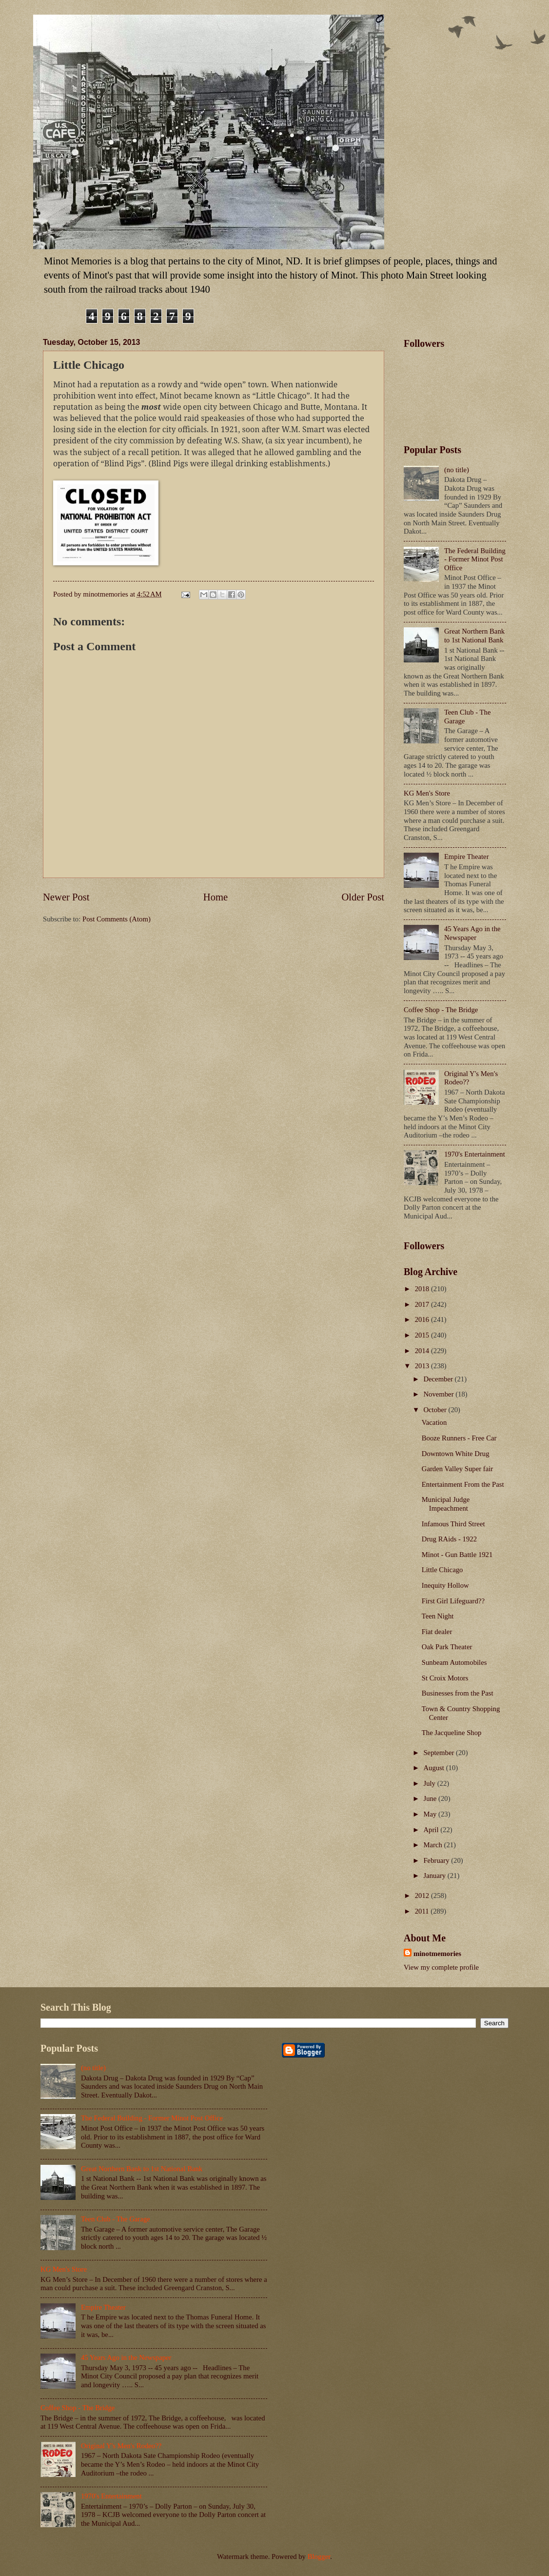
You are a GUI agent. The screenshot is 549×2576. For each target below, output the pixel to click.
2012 (423, 1895)
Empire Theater (466, 856)
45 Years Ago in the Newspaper (472, 933)
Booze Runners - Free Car (459, 1438)
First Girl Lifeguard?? (453, 1601)
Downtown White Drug (456, 1454)
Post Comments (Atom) (116, 919)
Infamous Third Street (453, 1524)
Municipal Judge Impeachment (446, 1504)
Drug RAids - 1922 (449, 1539)
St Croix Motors (445, 1678)
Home (215, 897)
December (438, 1379)
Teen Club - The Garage (115, 2219)
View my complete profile (441, 1967)
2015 (423, 1335)
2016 (423, 1319)
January (435, 1875)
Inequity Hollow (445, 1585)
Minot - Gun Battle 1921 (457, 1554)
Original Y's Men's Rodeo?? (121, 2446)
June (430, 1798)
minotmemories (437, 1953)
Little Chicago (442, 1570)
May (430, 1814)
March (433, 1845)
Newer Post (66, 897)
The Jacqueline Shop (452, 1733)
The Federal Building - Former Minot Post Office (475, 559)
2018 (423, 1289)
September (439, 1753)
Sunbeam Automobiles (454, 1662)
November (439, 1394)
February (437, 1860)
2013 (423, 1366)
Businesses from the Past (457, 1693)
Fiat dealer (437, 1632)
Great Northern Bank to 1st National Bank (474, 635)
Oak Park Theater (447, 1647)
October (435, 1410)
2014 (423, 1351)
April (431, 1830)
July (430, 1783)
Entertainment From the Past (463, 1484)
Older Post (362, 897)
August (434, 1768)
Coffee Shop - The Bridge (441, 1010)
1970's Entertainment (474, 1154)
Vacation (434, 1422)
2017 (423, 1304)
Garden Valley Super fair (457, 1469)
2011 (423, 1911)
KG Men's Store (427, 793)
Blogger (319, 2556)
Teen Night (438, 1616)
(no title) (456, 470)
